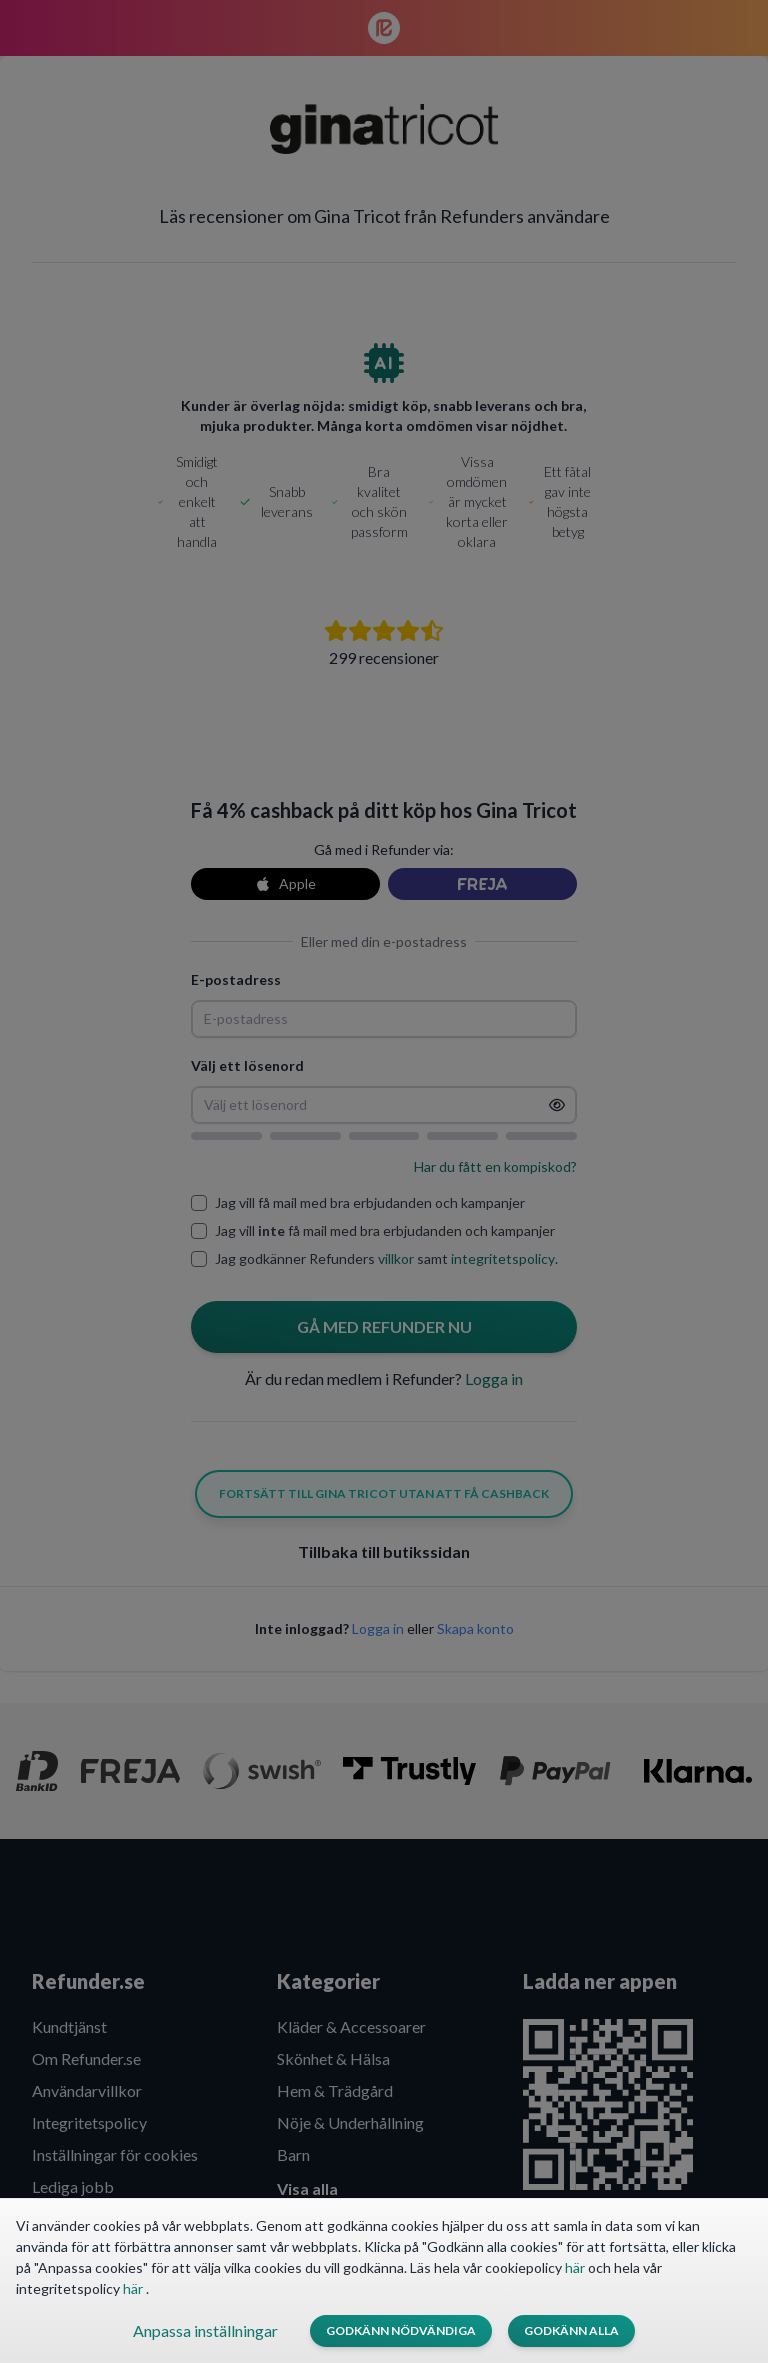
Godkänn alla (571, 2330)
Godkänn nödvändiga (401, 2330)
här (576, 2267)
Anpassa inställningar (205, 2330)
